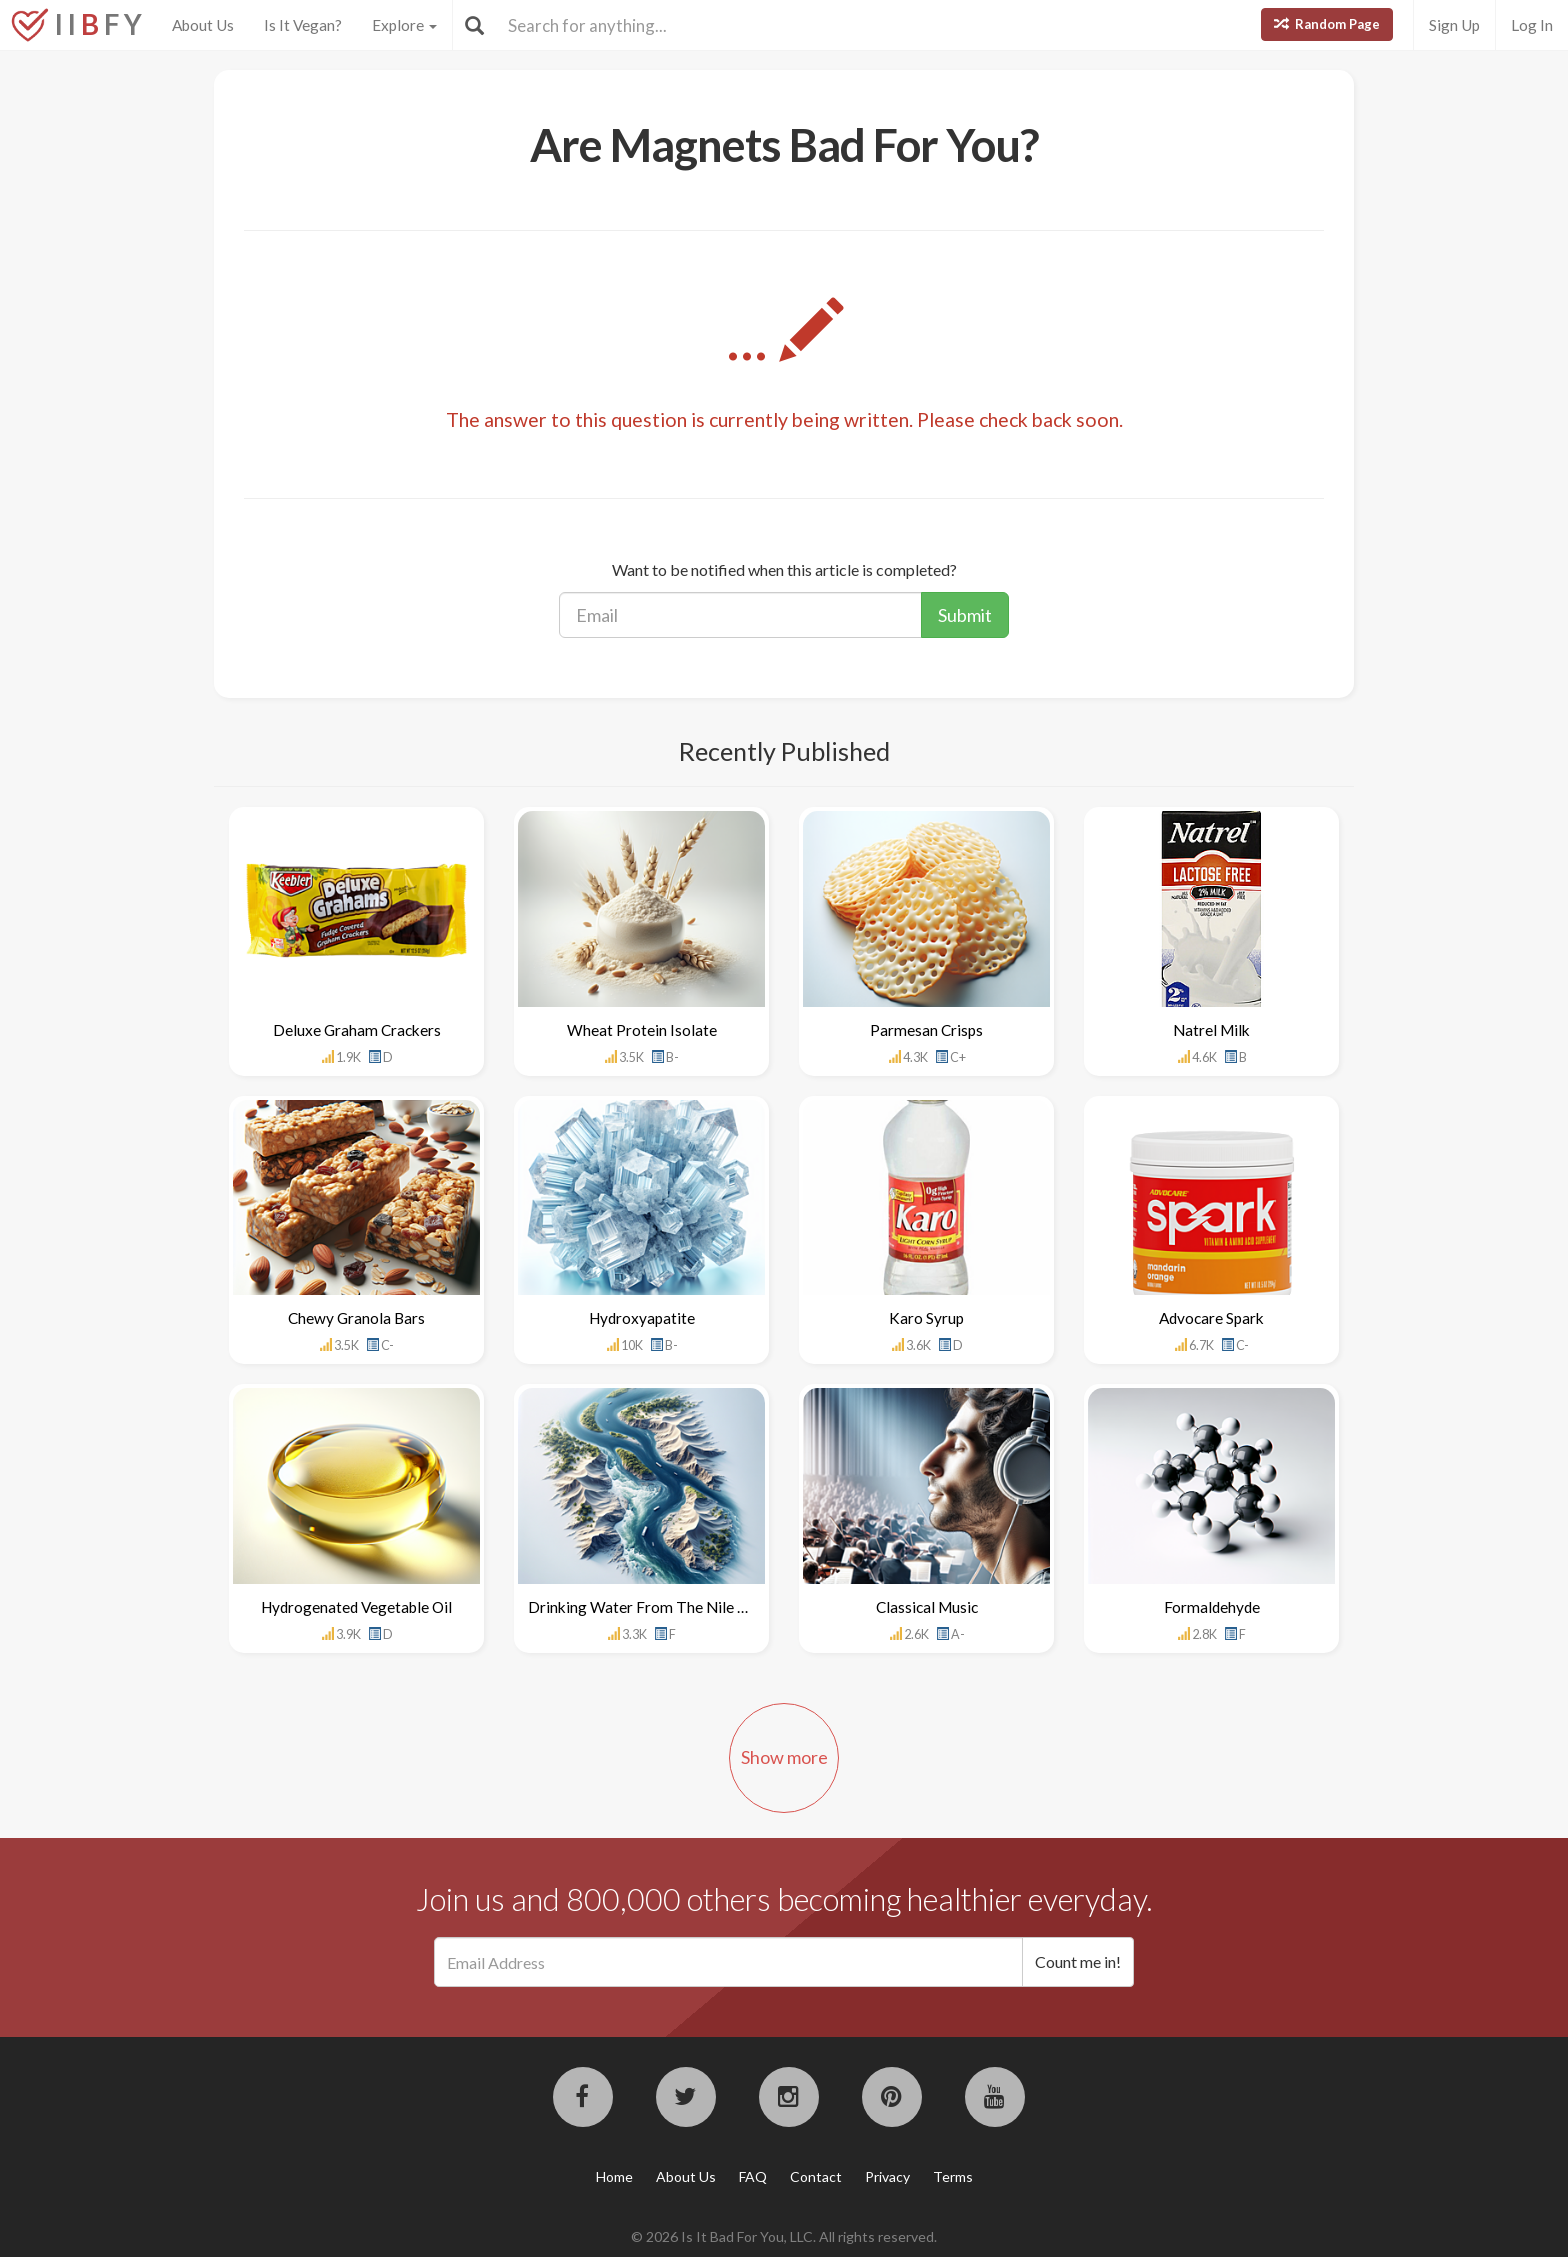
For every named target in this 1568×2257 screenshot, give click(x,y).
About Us (203, 25)
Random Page (1327, 24)
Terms (953, 2176)
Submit (965, 615)
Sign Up (1454, 25)
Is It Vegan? (303, 25)
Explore (404, 25)
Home (614, 2176)
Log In (1532, 25)
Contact (816, 2176)
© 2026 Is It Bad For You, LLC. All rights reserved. (784, 2236)
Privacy (887, 2176)
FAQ (753, 2176)
